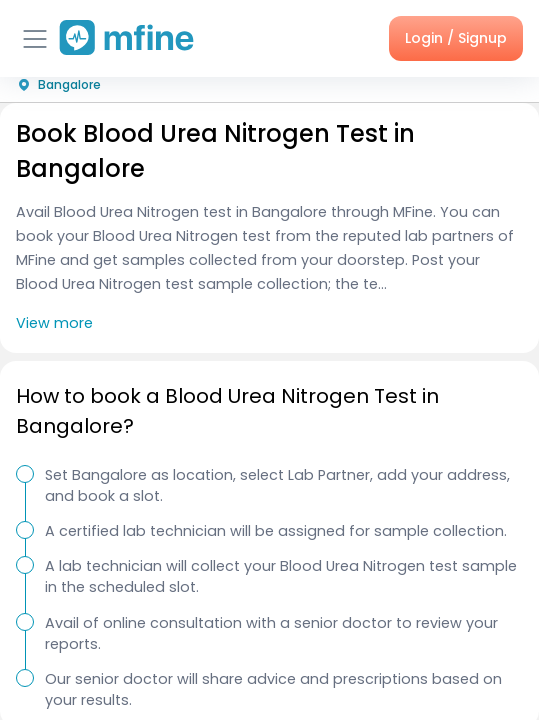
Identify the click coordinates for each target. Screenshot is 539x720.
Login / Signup (456, 38)
